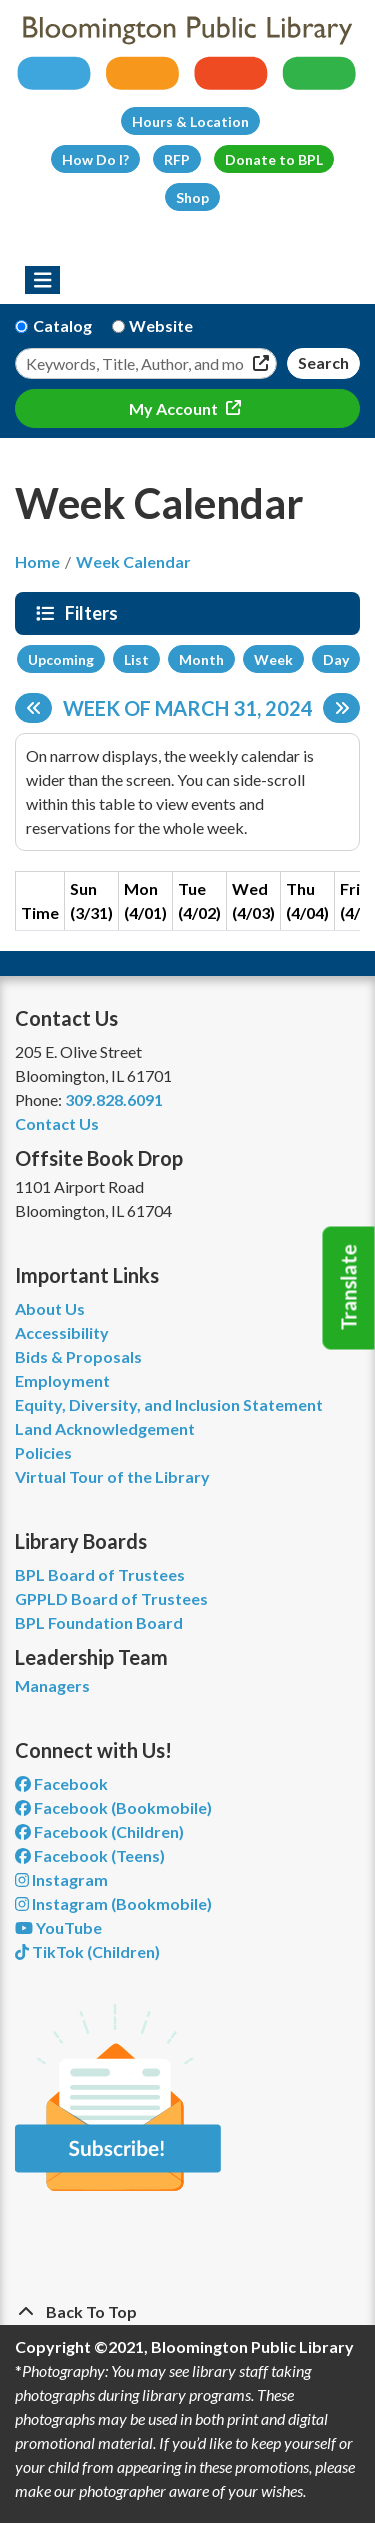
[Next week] (341, 708)
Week (273, 659)
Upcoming (61, 659)
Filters (94, 613)
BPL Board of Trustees (100, 1574)
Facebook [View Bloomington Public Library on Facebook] (61, 1783)
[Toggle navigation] (42, 280)
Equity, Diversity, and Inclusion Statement (169, 1404)
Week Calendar (133, 561)
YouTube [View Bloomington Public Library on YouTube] (58, 1927)
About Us (50, 1308)
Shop (192, 197)
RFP (177, 159)
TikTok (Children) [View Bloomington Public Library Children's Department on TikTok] (87, 1951)
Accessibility (62, 1332)
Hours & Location (190, 121)
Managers (52, 1685)
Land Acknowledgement (105, 1428)
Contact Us (57, 1123)
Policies (43, 1452)
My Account (175, 408)
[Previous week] (33, 708)
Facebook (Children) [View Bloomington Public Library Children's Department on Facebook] (99, 1831)
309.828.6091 (114, 1099)
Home (37, 561)
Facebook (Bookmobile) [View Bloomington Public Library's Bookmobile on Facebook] (113, 1807)
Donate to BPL (274, 159)
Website (161, 325)
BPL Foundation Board (99, 1622)
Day (336, 659)
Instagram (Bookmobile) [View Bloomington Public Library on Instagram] (113, 1903)
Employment (62, 1380)
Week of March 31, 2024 (188, 708)
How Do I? (95, 159)
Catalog (62, 325)
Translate (349, 1288)
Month (201, 659)
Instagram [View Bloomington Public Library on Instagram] (61, 1879)
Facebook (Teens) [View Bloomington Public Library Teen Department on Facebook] (90, 1855)
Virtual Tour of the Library (112, 1476)
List (136, 659)
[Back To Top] (187, 2312)
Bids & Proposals (78, 1356)
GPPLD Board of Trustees (111, 1598)
